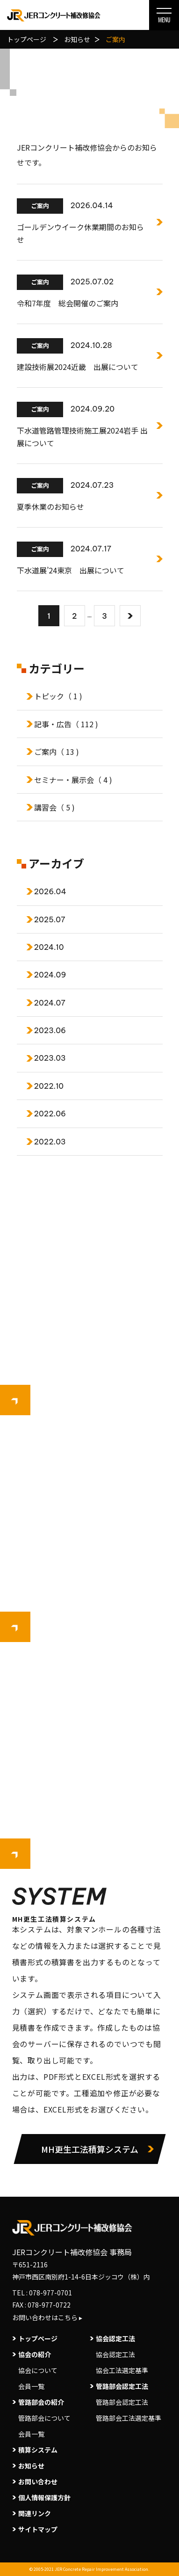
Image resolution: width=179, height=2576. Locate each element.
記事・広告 (66, 724)
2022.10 (49, 1086)
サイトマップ (37, 2529)
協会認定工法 (115, 2354)
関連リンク (34, 2513)
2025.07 (49, 919)
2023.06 (50, 1030)
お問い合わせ (37, 2481)
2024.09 (50, 974)
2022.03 (50, 1141)
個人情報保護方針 (44, 2497)
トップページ (37, 2338)
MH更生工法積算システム (89, 2149)
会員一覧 (31, 2386)
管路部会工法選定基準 (127, 2418)
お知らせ (31, 2465)
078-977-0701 (50, 2292)
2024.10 (49, 947)
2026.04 (50, 891)
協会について (37, 2370)
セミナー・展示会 (73, 779)
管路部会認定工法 (122, 2402)
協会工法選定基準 (122, 2370)
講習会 (54, 807)
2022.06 (50, 1113)
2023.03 (50, 1058)
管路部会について (44, 2418)
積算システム (37, 2449)
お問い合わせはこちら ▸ (47, 2317)
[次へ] (130, 615)
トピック (58, 696)
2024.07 (49, 1002)
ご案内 (56, 751)
